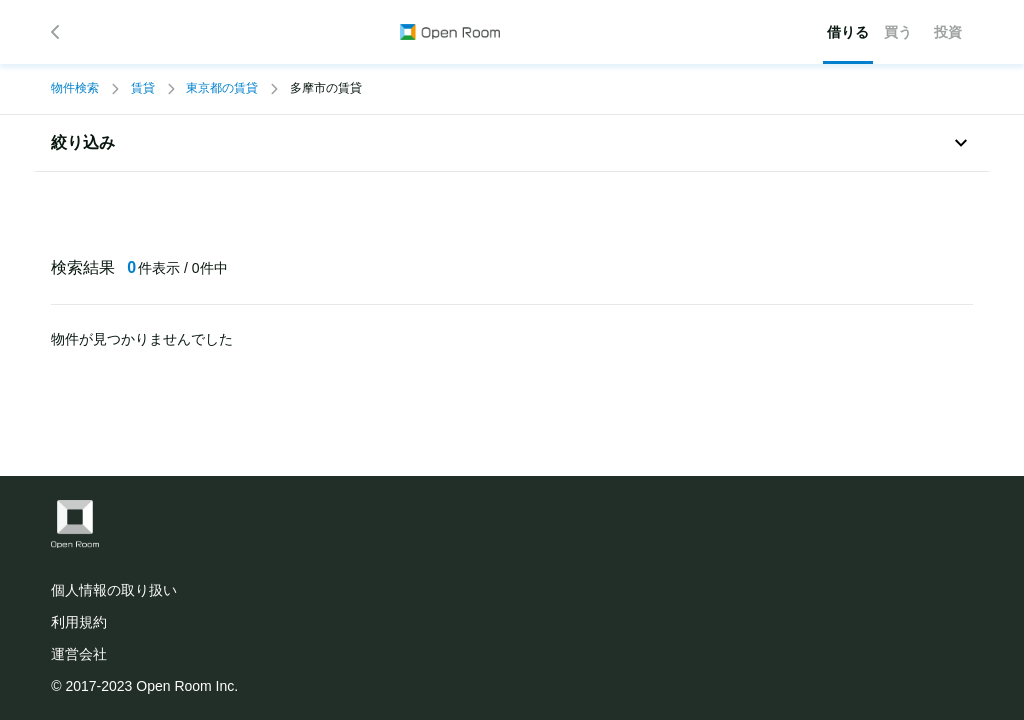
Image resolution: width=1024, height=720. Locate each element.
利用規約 (79, 622)
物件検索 (75, 88)
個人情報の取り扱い (114, 590)
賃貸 (143, 88)
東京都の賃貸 (222, 88)
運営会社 (79, 654)
